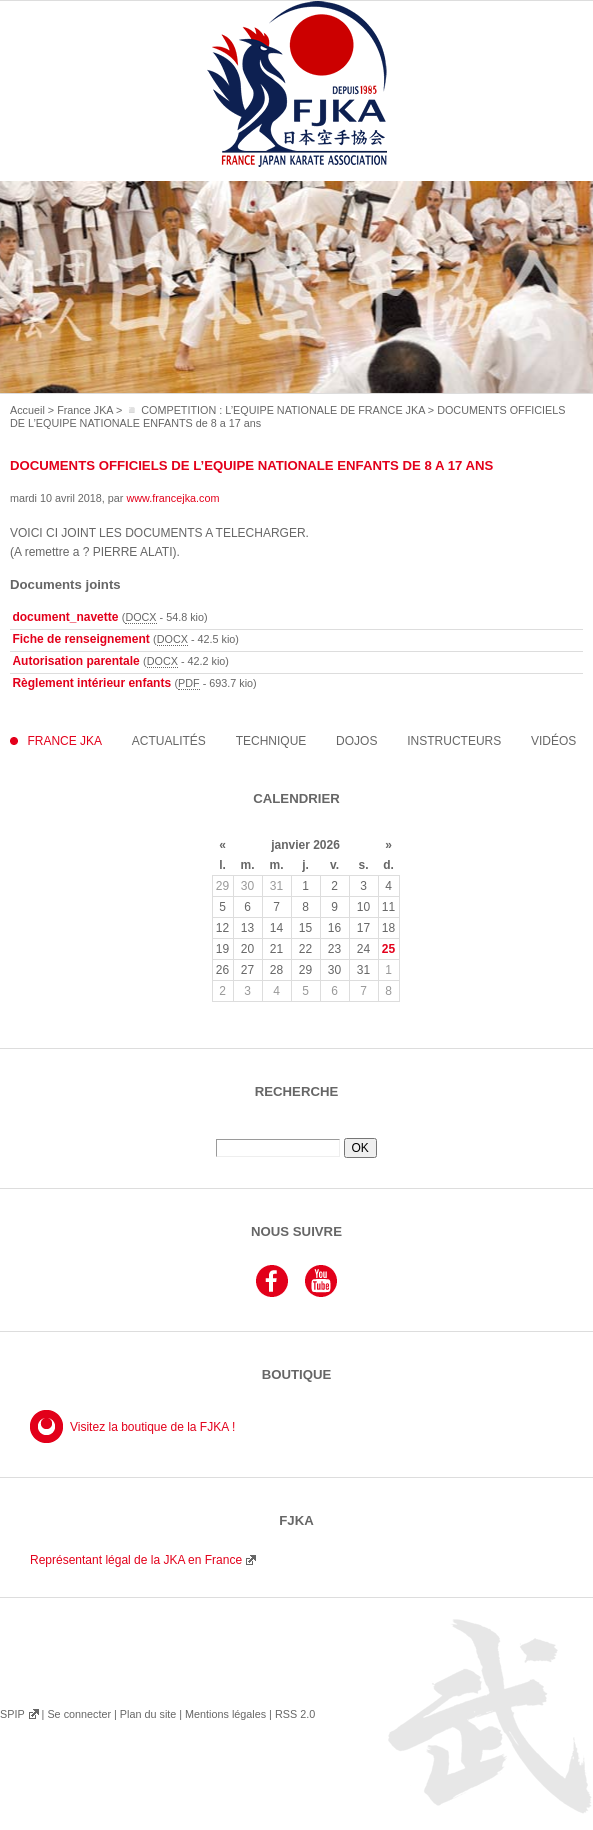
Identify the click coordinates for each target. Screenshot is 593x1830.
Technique (271, 741)
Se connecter (79, 1714)
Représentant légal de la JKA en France (136, 1560)
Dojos (356, 741)
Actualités (169, 741)
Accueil (27, 410)
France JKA (85, 410)
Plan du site (148, 1714)
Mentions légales (225, 1714)
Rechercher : (296, 1131)
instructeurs (454, 741)
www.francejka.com (172, 498)
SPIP (12, 1714)
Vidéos (553, 741)
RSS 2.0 (295, 1714)
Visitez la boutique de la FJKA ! (152, 1427)
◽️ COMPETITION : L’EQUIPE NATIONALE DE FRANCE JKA (275, 410)
